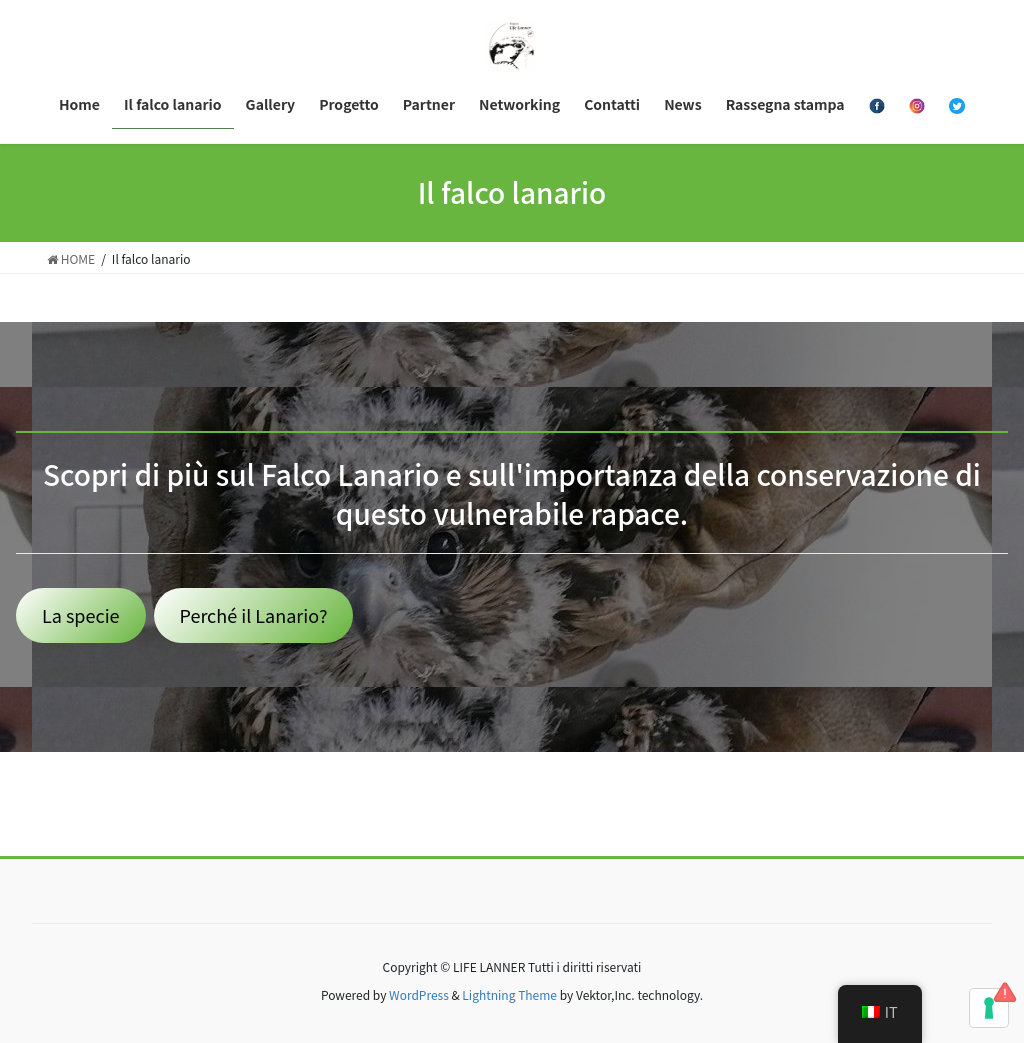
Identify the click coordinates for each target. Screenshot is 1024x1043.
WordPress (419, 994)
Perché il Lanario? (254, 615)
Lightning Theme (509, 994)
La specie (81, 615)
